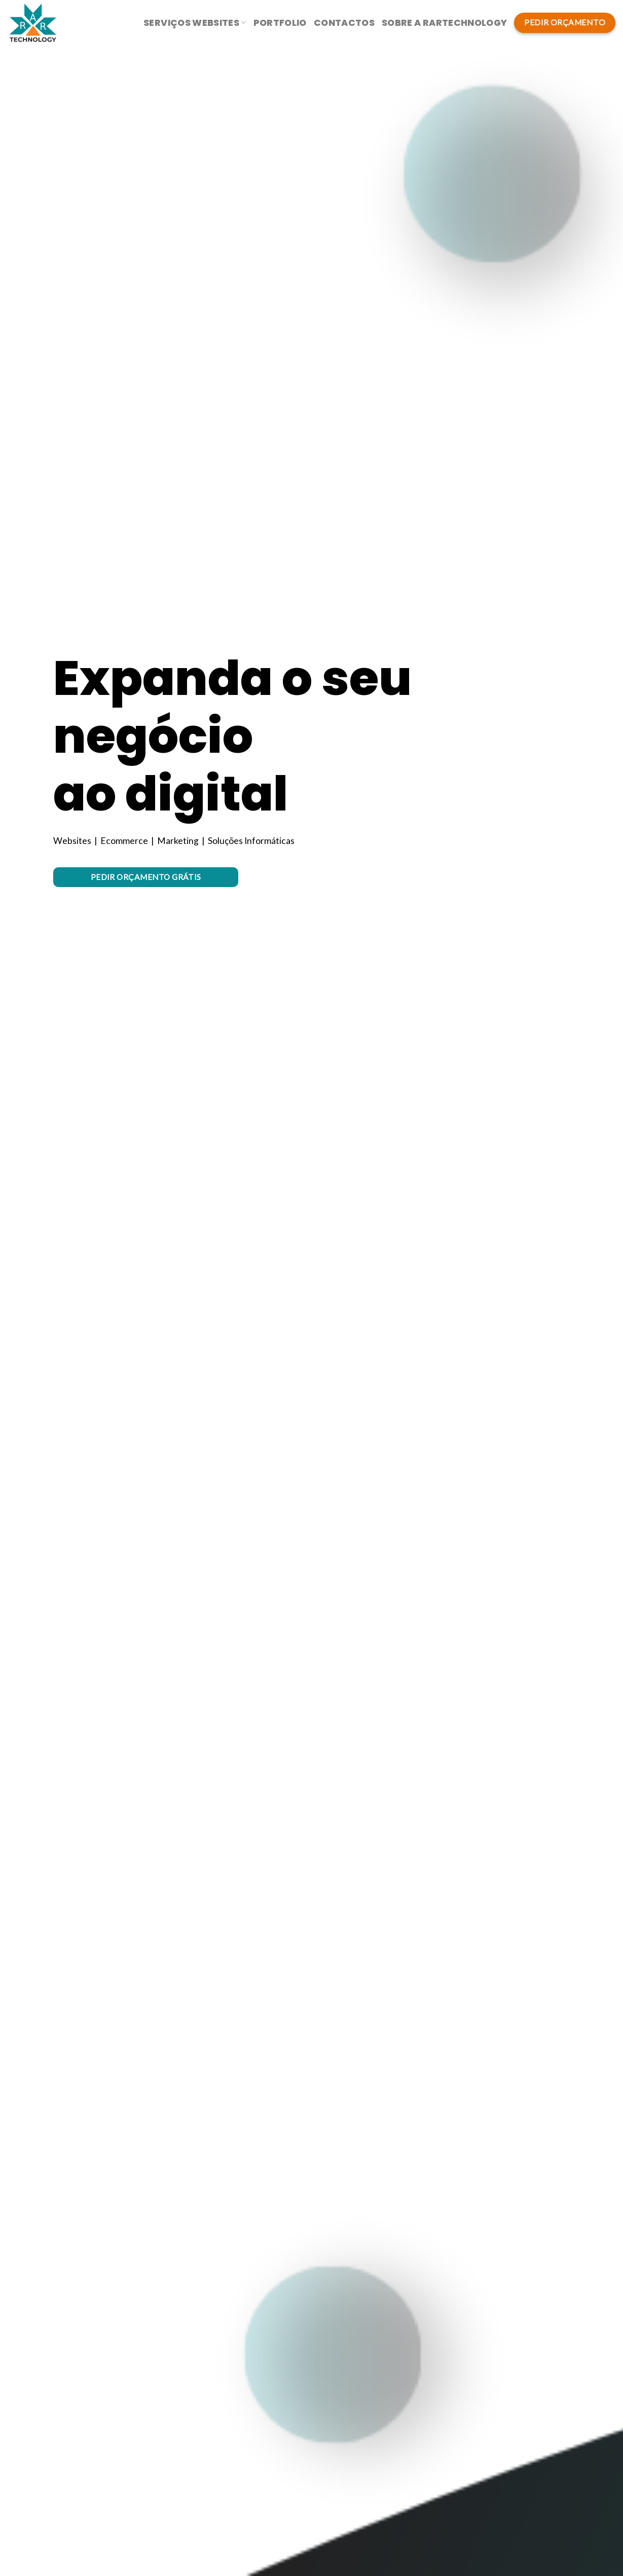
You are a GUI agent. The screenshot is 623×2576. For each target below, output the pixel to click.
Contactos (344, 23)
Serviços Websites (194, 23)
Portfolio (280, 23)
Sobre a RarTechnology (444, 23)
